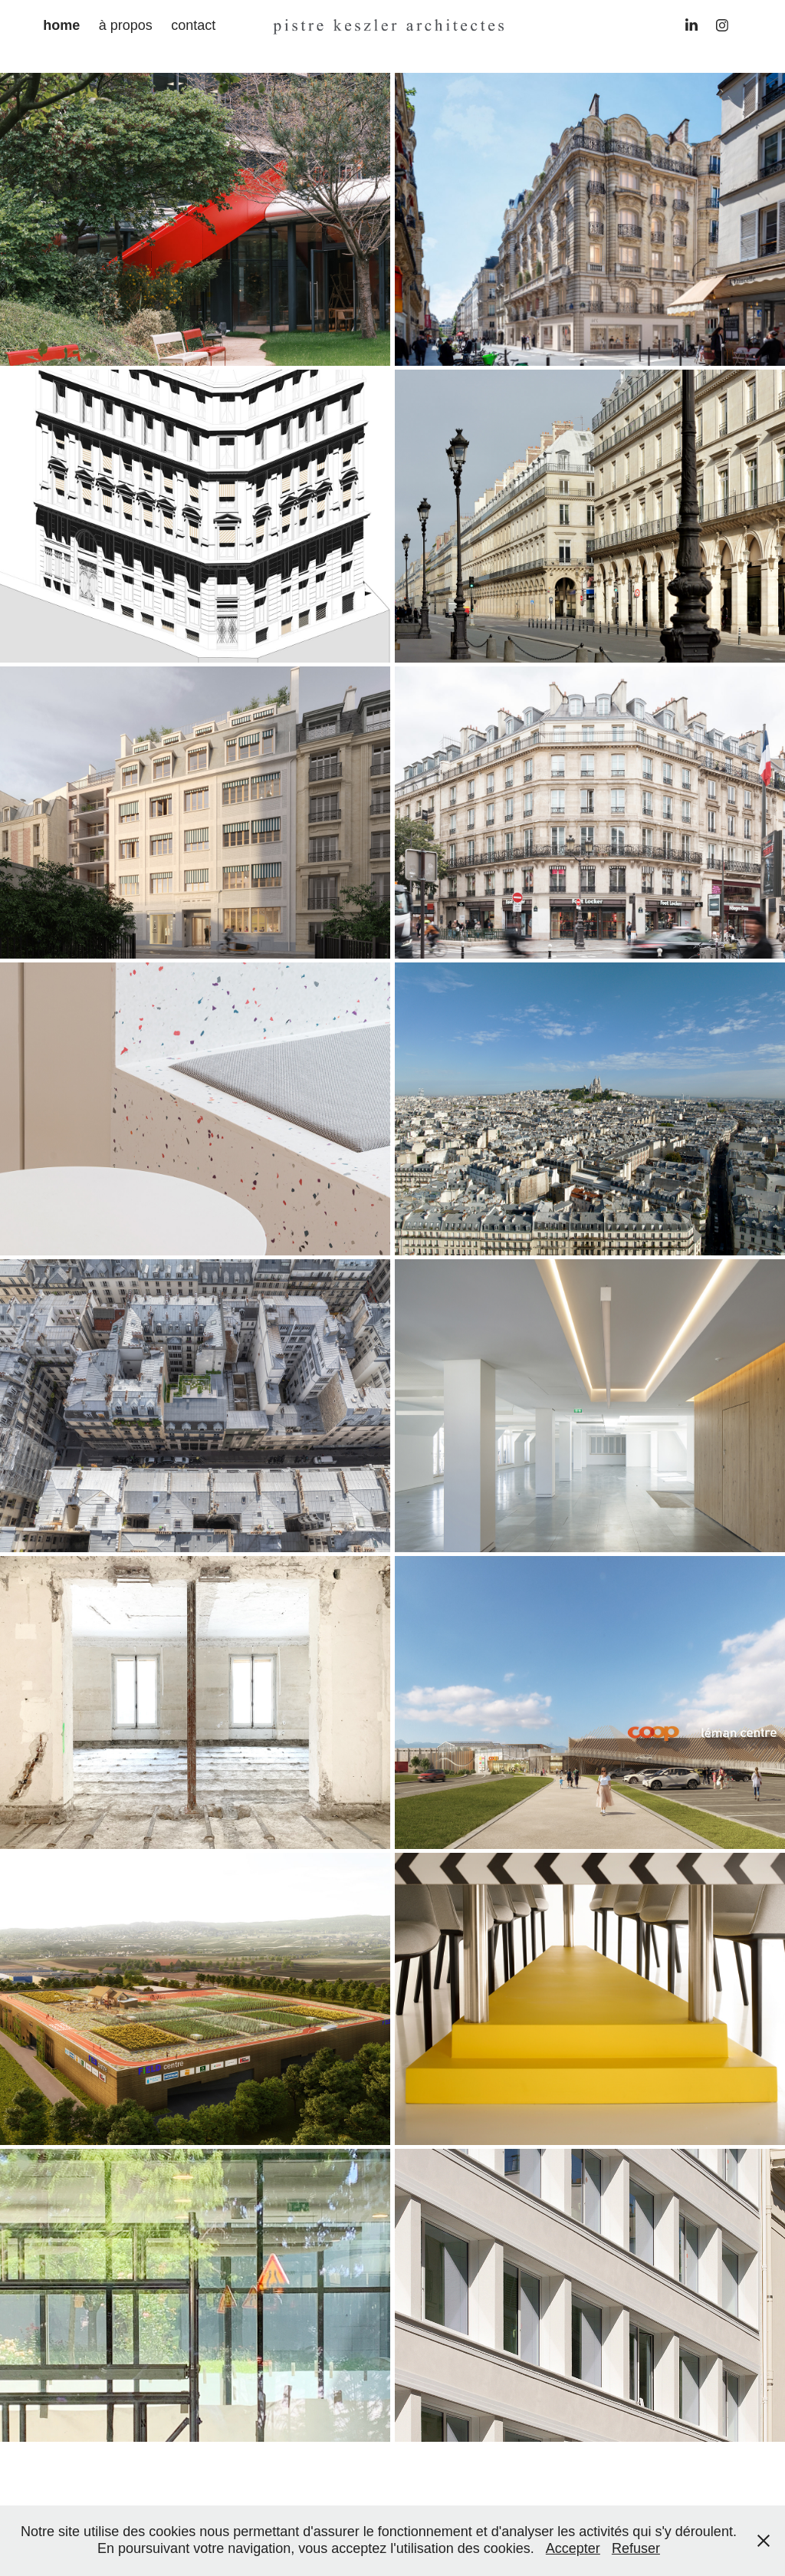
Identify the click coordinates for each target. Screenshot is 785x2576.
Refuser (636, 2548)
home (61, 25)
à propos (126, 25)
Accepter (573, 2548)
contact (193, 25)
